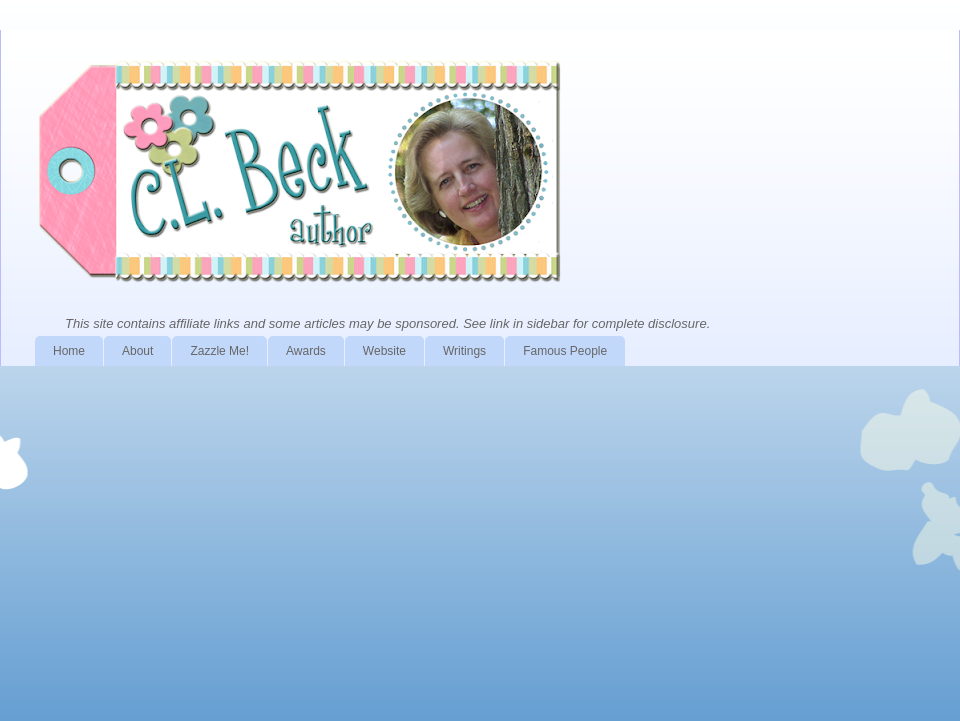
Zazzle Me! (219, 351)
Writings (464, 351)
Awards (306, 351)
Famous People (565, 351)
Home (69, 351)
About (137, 351)
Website (384, 351)
